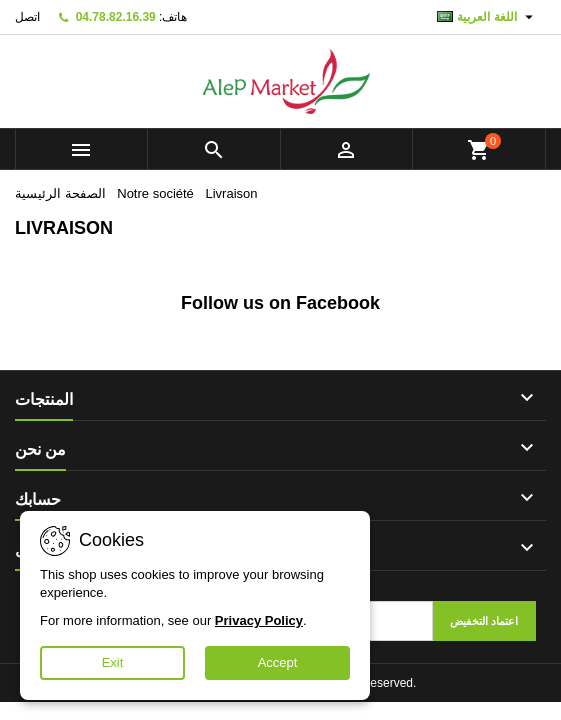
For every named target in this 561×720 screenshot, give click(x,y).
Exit (113, 662)
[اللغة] (487, 17)
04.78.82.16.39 (116, 17)
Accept (278, 662)
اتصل (27, 17)
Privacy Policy (259, 620)
